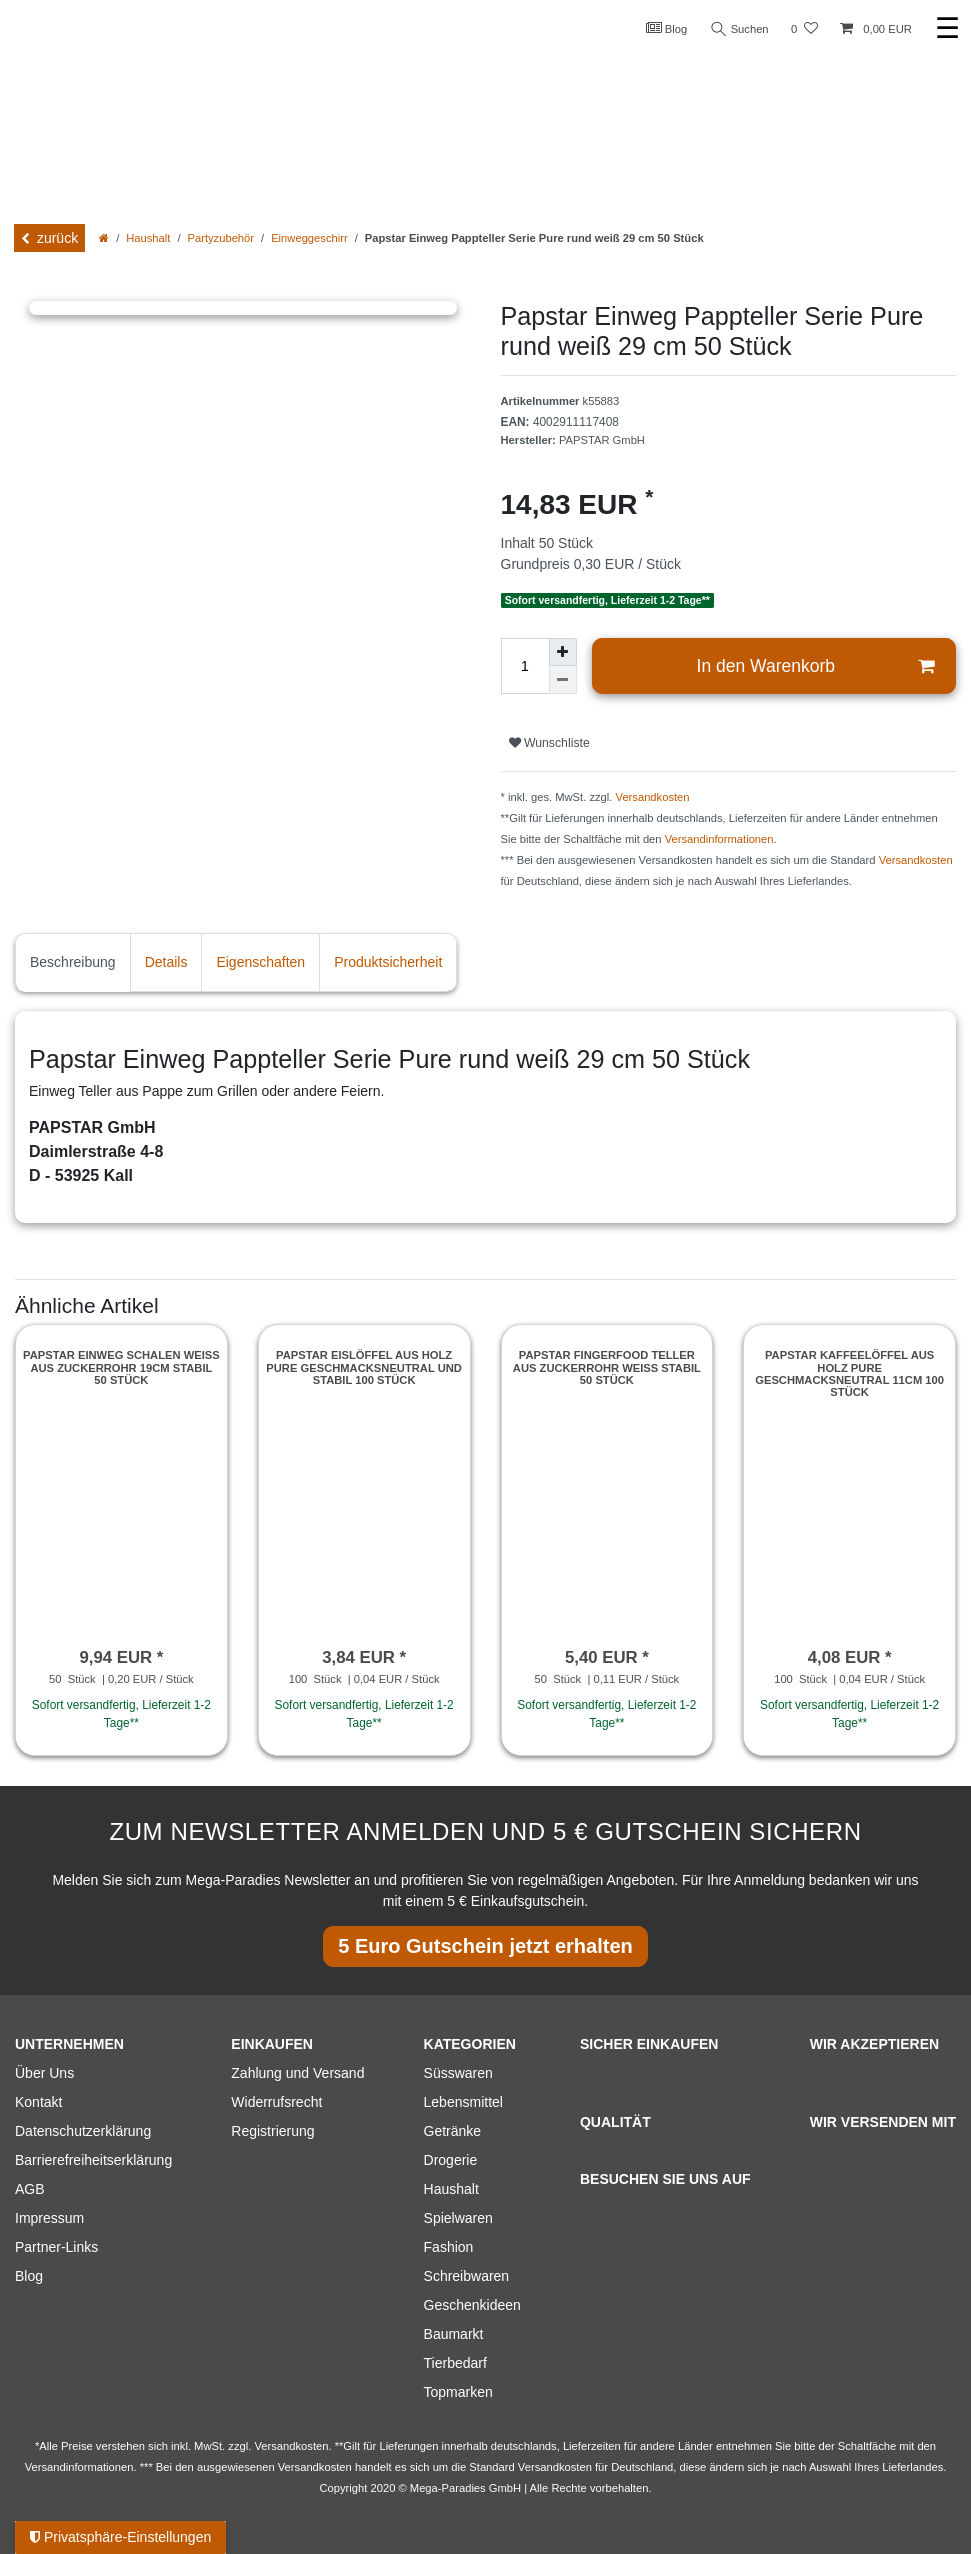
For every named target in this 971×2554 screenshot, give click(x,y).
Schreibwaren (467, 2276)
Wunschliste (549, 743)
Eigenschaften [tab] (260, 962)
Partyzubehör (221, 238)
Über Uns (44, 2073)
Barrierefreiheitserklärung (93, 2160)
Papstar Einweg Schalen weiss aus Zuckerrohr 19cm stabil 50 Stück (121, 1367)
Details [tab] (166, 962)
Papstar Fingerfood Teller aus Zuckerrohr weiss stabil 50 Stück (607, 1367)
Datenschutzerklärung (83, 2131)
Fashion (449, 2247)
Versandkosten (653, 797)
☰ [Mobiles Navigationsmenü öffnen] (947, 28)
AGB (30, 2189)
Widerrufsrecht (276, 2102)
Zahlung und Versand (297, 2073)
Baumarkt (454, 2334)
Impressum (49, 2218)
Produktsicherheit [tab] (388, 962)
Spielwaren (458, 2218)
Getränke (453, 2131)
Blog (667, 28)
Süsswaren (458, 2073)
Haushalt (148, 238)
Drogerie (451, 2160)
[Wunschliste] (804, 29)
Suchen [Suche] (740, 29)
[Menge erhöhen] (563, 652)
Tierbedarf (455, 2363)
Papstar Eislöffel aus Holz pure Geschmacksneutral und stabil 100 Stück (364, 1367)
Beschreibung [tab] (73, 962)
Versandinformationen (719, 839)
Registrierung (272, 2131)
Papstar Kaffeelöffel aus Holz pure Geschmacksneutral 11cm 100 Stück (849, 1373)
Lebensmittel (463, 2102)
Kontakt (38, 2102)
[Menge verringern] (563, 680)
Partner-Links (56, 2247)
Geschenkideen (472, 2305)
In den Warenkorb (815, 666)
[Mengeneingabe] (525, 666)
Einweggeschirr (309, 238)
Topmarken (458, 2392)
